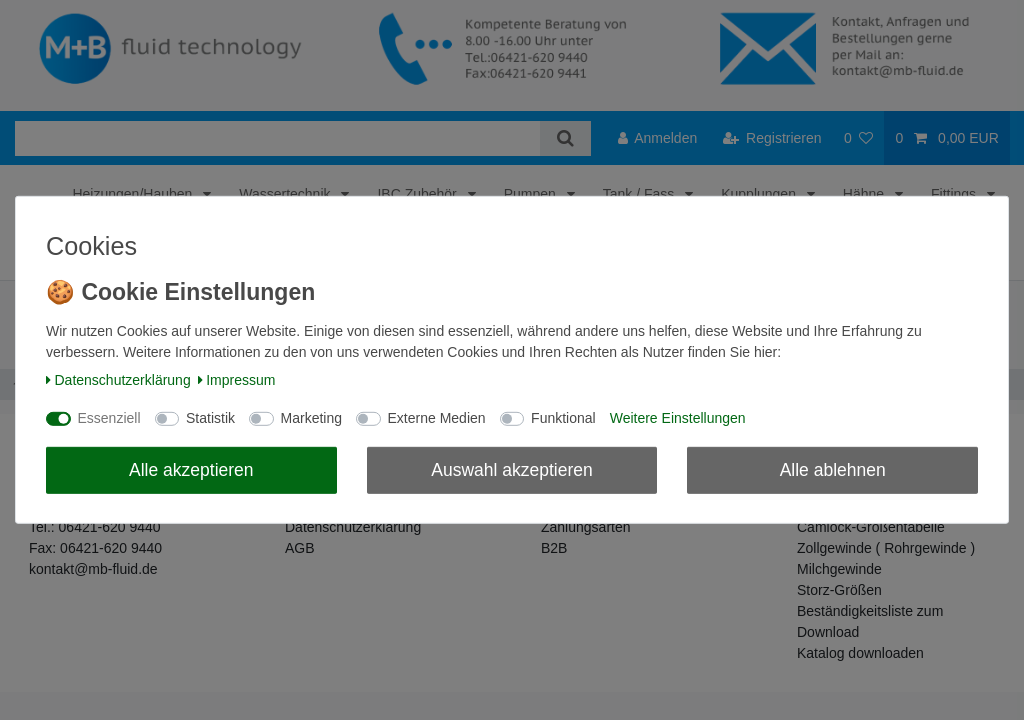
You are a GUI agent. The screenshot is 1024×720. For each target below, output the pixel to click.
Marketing (311, 418)
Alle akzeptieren (191, 469)
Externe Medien (437, 418)
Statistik (210, 418)
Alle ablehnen (833, 469)
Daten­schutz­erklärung (118, 380)
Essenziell (109, 418)
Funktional (563, 418)
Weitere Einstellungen (678, 418)
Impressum (237, 380)
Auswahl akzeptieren (511, 469)
